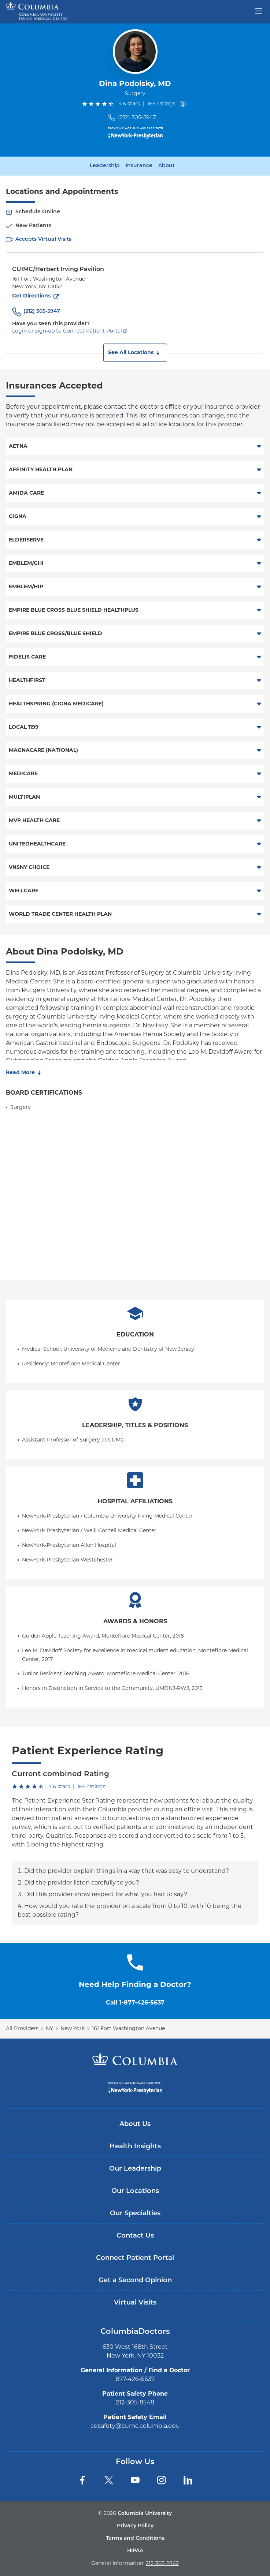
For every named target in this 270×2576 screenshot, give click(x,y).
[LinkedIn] (188, 2480)
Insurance (139, 166)
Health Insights (135, 2146)
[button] (135, 353)
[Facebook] (82, 2480)
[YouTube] (135, 2480)
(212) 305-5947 (137, 117)
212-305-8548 (135, 2402)
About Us (135, 2124)
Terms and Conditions (135, 2538)
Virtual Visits (135, 2302)
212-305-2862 (162, 2563)
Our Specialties (135, 2213)
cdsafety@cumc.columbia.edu (135, 2425)
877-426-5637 (135, 2379)
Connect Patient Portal (135, 2258)
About (166, 166)
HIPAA (135, 2551)
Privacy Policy (135, 2526)
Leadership (105, 166)
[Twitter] (108, 2480)
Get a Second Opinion (135, 2280)
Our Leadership (135, 2169)
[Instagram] (161, 2480)
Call (135, 2002)
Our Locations (135, 2191)
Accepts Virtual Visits (43, 239)
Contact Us (135, 2235)
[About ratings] (184, 104)
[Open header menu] (258, 10)
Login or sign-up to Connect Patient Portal (67, 330)
